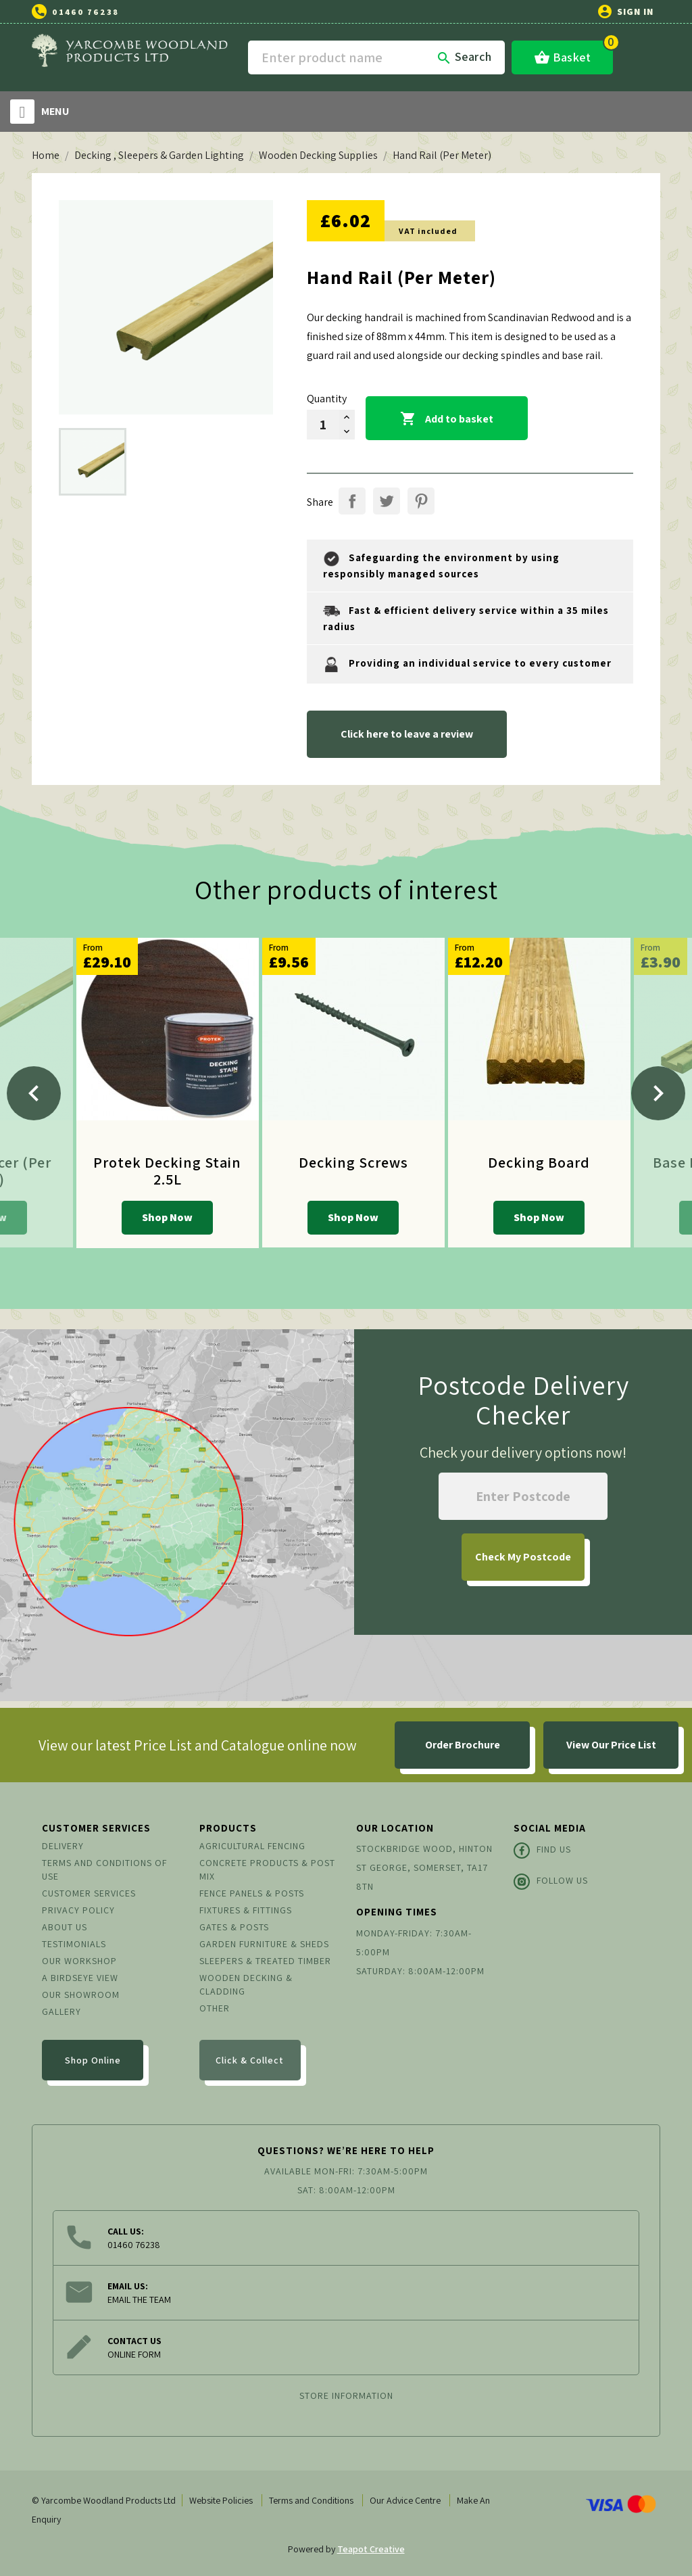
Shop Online (93, 2060)
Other (214, 2008)
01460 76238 (85, 12)
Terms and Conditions (311, 2500)
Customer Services (89, 1893)
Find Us (542, 1850)
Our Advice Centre (405, 2500)
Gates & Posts (234, 1927)
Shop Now (167, 1217)
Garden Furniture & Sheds (264, 1944)
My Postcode (523, 1557)
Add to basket (446, 419)
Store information (346, 2395)
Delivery (63, 1846)
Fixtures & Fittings (245, 1910)
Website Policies (221, 2500)
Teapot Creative (371, 2549)
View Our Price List (611, 1745)
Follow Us (551, 1882)
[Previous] (34, 1093)
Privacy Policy (78, 1910)
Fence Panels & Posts (251, 1893)
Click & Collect (250, 2060)
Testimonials (74, 1944)
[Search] (376, 57)
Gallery (61, 2011)
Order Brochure (462, 1745)
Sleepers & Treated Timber (265, 1961)
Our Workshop (79, 1961)
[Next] (658, 1093)
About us (64, 1927)
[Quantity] (323, 424)
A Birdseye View (80, 1978)
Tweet (386, 501)
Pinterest (421, 501)
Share (352, 501)
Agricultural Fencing (252, 1846)
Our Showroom (81, 1994)
